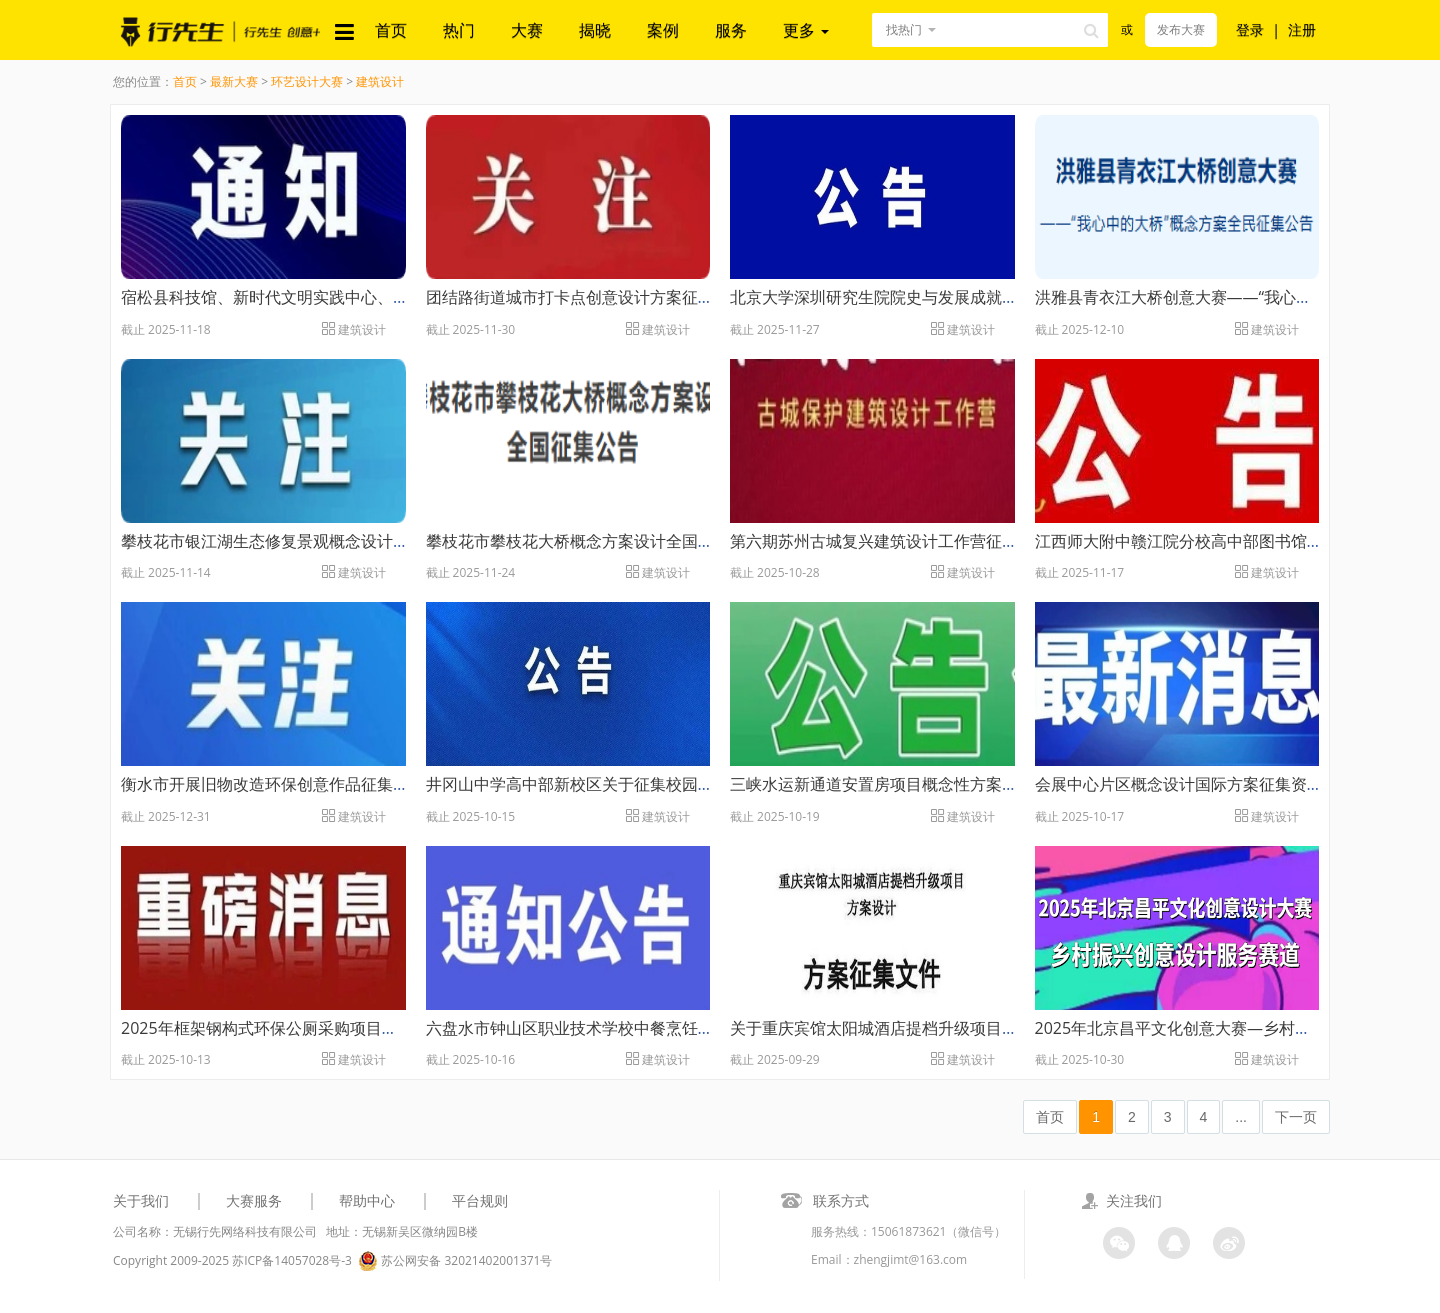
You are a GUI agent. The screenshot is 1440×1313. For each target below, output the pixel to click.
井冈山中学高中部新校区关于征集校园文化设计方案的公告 (634, 784)
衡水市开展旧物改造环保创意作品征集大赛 (273, 784)
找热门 (904, 29)
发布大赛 (1181, 29)
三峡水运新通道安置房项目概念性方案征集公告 (898, 784)
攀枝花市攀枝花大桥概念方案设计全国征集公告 (594, 541)
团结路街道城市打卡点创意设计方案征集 (570, 297)
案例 (663, 30)
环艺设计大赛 (307, 81)
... (1241, 1117)
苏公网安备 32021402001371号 (455, 1261)
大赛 (527, 30)
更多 (806, 30)
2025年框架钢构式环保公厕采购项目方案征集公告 (299, 1028)
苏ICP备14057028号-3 (292, 1260)
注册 (1302, 29)
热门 (459, 30)
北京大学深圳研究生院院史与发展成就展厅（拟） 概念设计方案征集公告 (988, 297)
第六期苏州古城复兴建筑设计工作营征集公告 (890, 541)
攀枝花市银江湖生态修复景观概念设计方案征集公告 (305, 541)
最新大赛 (234, 81)
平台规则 (480, 1200)
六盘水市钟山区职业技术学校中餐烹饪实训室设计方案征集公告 (650, 1028)
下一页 (1296, 1117)
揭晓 (595, 30)
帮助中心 (367, 1200)
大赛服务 (254, 1200)
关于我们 (141, 1200)
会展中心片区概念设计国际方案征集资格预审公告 (1211, 784)
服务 (731, 30)
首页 (391, 30)
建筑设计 (380, 81)
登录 (1250, 29)
